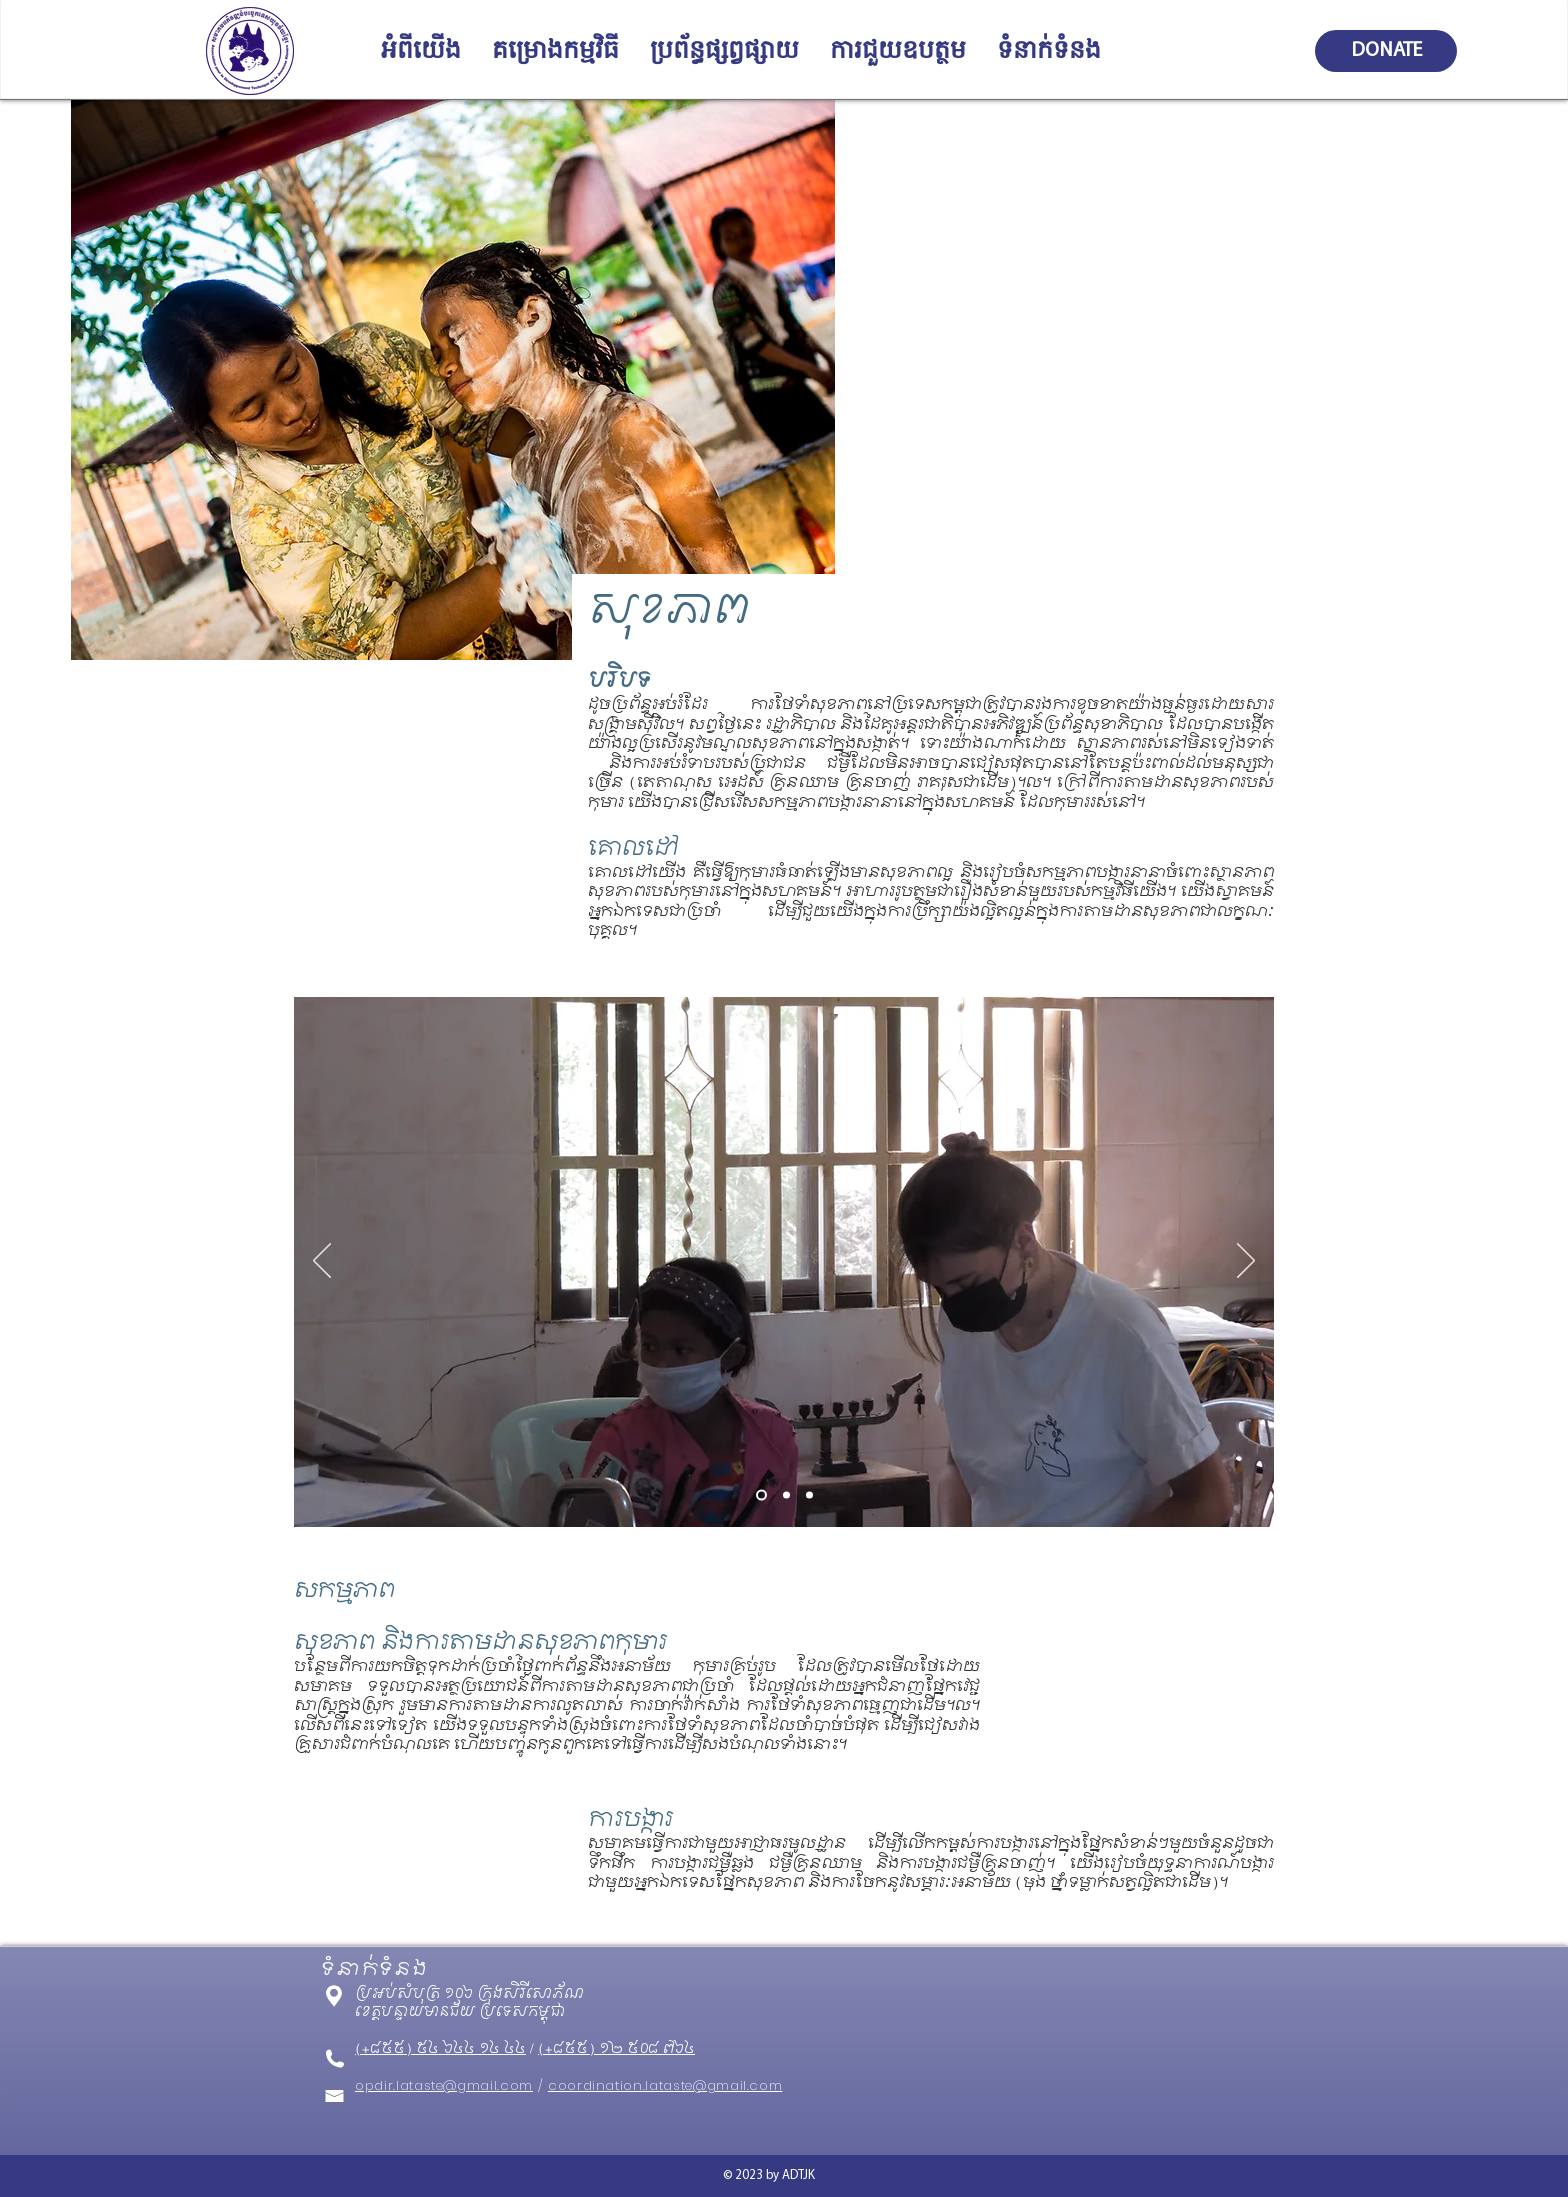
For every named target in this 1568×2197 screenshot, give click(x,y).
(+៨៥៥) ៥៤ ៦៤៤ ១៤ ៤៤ (440, 2049)
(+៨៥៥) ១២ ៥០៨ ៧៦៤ (616, 2049)
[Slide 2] (786, 1494)
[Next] (1246, 1262)
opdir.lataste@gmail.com (444, 2085)
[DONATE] (1386, 51)
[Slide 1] (761, 1494)
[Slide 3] (809, 1494)
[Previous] (322, 1262)
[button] (420, 51)
